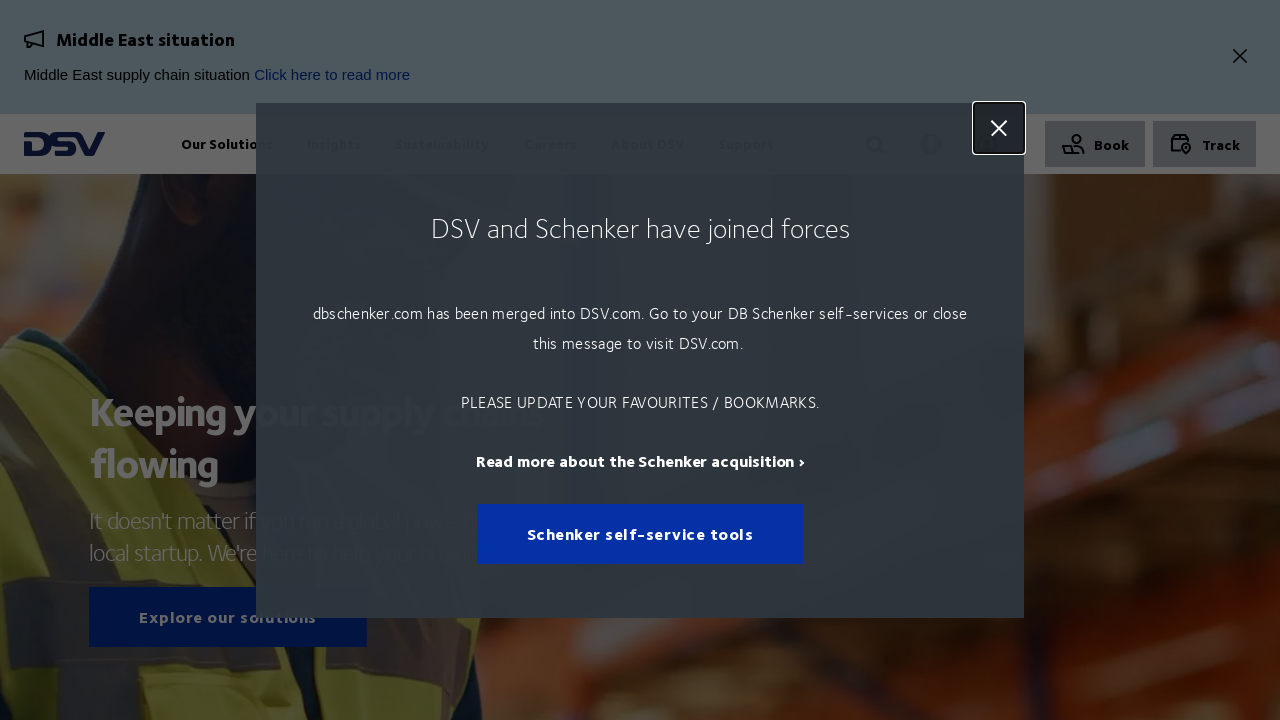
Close (999, 128)
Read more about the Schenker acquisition (635, 459)
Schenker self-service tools (640, 533)
